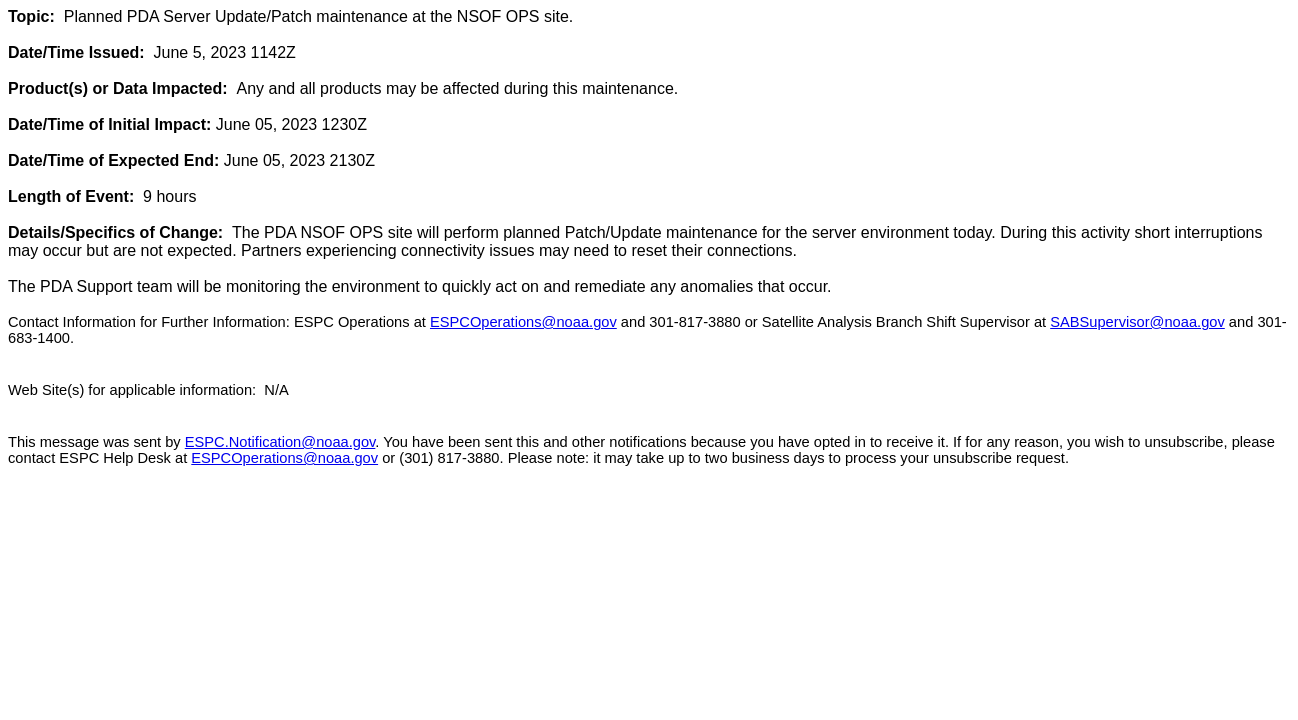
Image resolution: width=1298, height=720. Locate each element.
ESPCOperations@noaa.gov (523, 322)
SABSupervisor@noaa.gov (1137, 322)
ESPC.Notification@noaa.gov (280, 442)
